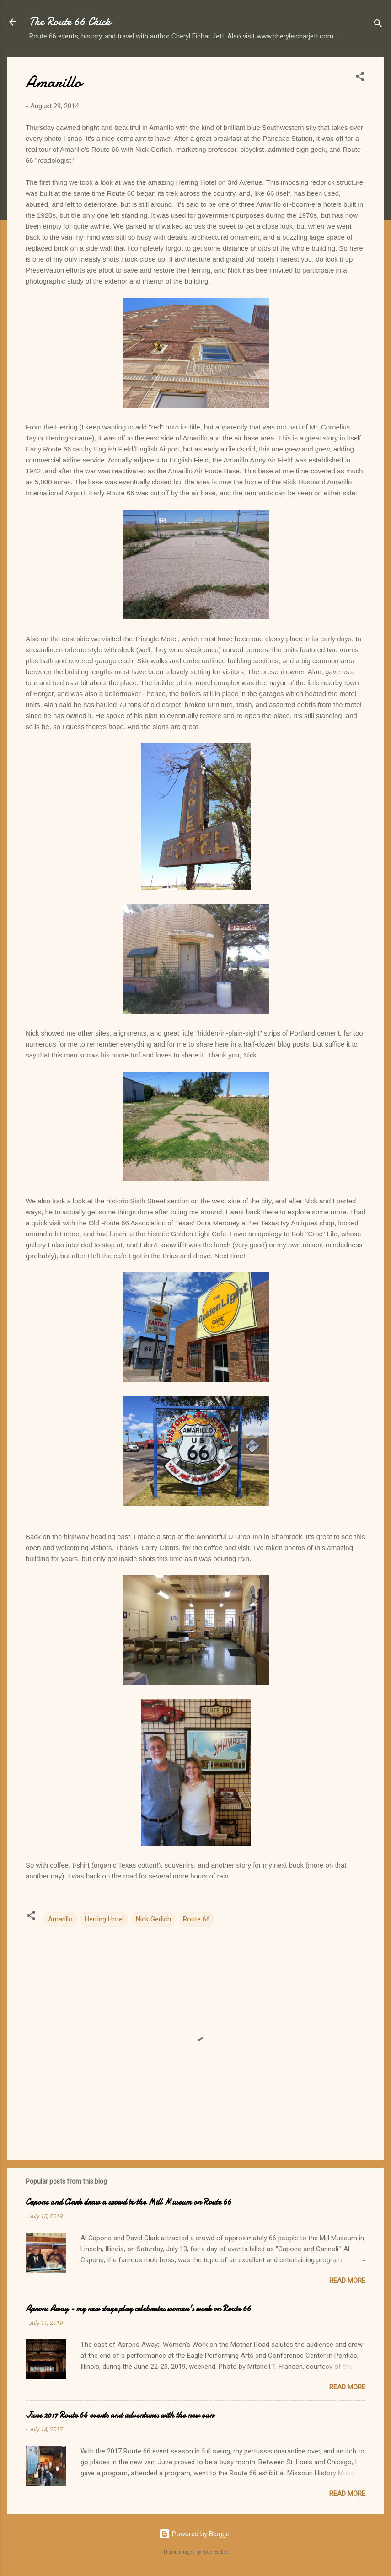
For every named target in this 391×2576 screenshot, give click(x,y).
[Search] (378, 25)
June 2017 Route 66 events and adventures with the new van (120, 2415)
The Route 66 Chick (70, 21)
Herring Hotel (104, 1919)
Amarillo (60, 1919)
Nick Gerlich (153, 1919)
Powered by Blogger (195, 2534)
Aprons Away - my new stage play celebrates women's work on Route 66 (138, 2308)
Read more (347, 2280)
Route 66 (196, 1919)
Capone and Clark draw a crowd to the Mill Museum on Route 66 (128, 2202)
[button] (359, 78)
